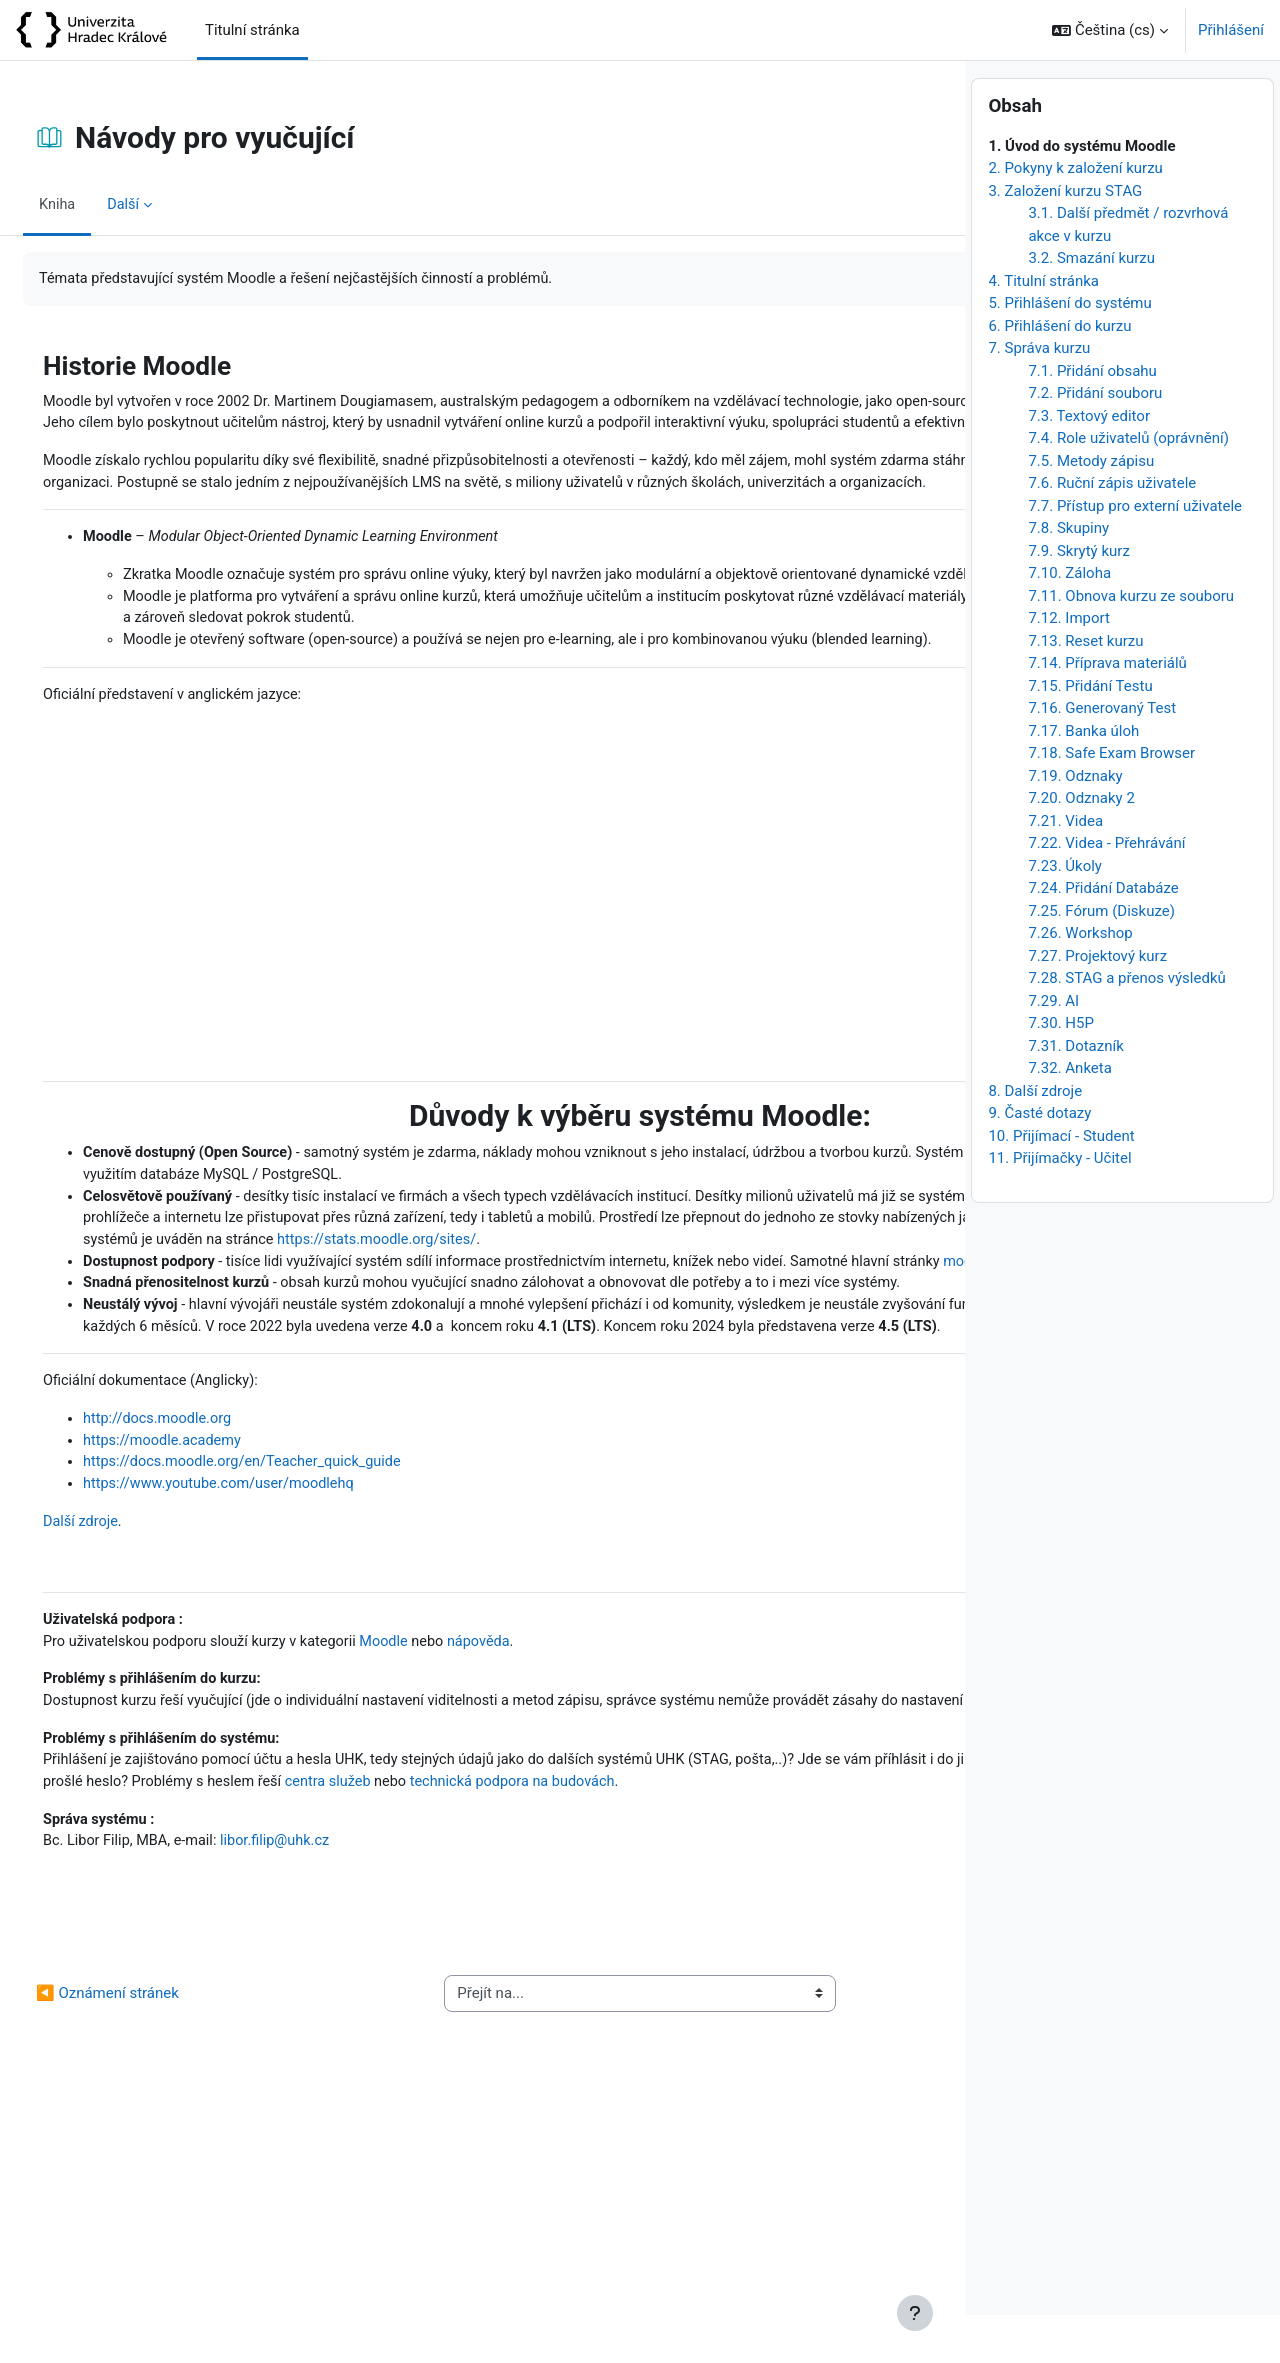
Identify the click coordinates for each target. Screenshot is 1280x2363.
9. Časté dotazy (1039, 1161)
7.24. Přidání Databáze (1103, 936)
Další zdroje (130, 1724)
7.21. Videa (1065, 869)
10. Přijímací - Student (1061, 1184)
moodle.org (330, 1412)
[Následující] (942, 361)
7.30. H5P (1061, 1071)
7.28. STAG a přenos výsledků (1126, 1026)
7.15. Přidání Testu (1090, 734)
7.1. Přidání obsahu (1092, 419)
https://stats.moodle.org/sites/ (537, 1367)
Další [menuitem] (173, 204)
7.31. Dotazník (1075, 1094)
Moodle (446, 1847)
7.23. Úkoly (1065, 914)
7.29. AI (1053, 1049)
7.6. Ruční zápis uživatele (1112, 531)
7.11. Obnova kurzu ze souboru (1131, 644)
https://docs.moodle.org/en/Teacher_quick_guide (296, 1663)
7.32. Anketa (1069, 1116)
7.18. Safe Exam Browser (1111, 801)
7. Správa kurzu (1039, 396)
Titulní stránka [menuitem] (252, 30)
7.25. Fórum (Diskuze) (1101, 959)
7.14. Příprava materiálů (1107, 711)
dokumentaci (537, 1412)
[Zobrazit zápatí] (915, 2313)
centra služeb (778, 2014)
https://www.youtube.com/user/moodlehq (271, 1686)
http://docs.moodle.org (208, 1618)
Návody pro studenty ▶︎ (833, 2252)
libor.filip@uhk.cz (331, 2098)
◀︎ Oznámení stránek (155, 2252)
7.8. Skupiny (1068, 576)
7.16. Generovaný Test (1102, 756)
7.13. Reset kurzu (1085, 689)
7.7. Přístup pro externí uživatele (1135, 554)
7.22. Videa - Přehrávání (1106, 891)
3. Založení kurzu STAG (1065, 239)
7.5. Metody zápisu (1091, 509)
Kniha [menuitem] (106, 204)
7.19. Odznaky (1075, 824)
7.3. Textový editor (1089, 464)
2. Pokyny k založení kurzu (1075, 216)
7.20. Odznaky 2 (1081, 846)
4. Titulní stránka (1043, 329)
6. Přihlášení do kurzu (1059, 374)
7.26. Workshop (1080, 981)
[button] (1110, 30)
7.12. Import (1069, 666)
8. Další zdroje (1035, 1139)
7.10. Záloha (1069, 621)
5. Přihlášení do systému (1069, 351)
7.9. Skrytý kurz (1078, 599)
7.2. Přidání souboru (1095, 441)
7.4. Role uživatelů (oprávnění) (1128, 486)
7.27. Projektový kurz (1097, 1004)
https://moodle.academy (213, 1641)
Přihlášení (1231, 30)
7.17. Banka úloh (1083, 779)
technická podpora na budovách (197, 2037)
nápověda (542, 1847)
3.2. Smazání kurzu (1091, 306)
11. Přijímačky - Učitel (1059, 1206)
